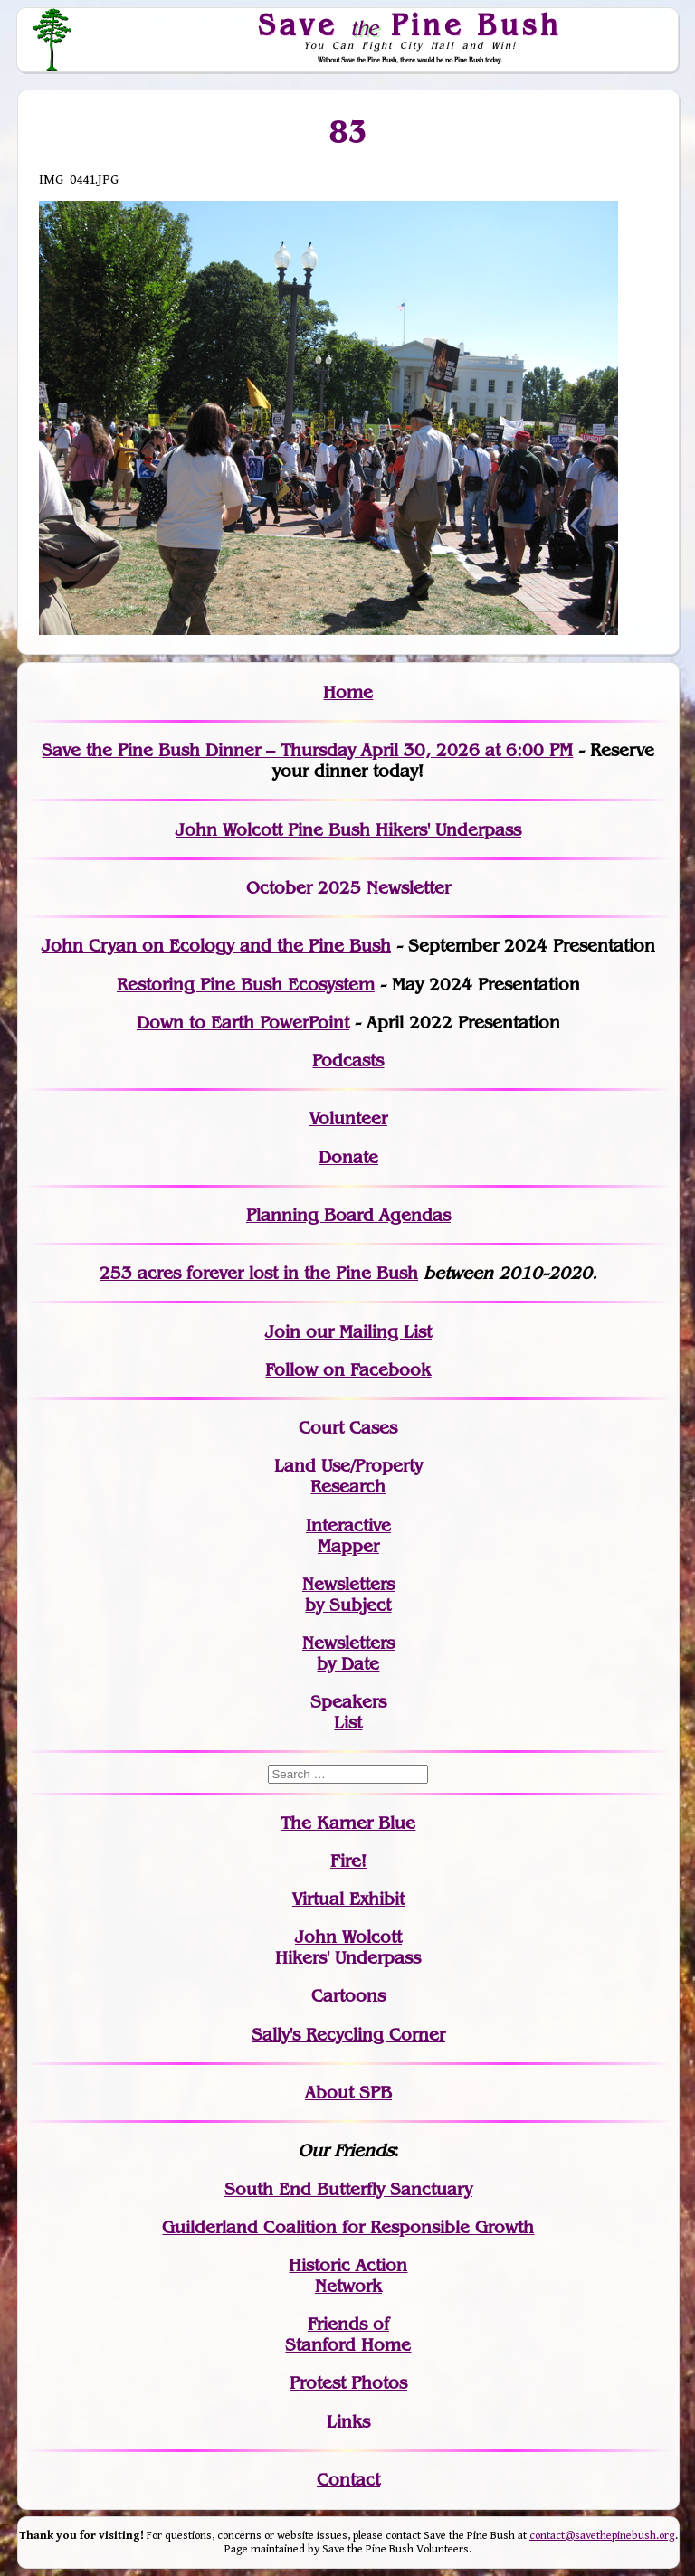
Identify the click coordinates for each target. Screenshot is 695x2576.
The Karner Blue (348, 1823)
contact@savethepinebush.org (602, 2536)
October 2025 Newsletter (348, 887)
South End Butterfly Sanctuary (348, 2189)
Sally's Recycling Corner (348, 2034)
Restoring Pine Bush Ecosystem (246, 984)
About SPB (348, 2092)
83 (347, 132)
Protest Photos (348, 2382)
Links (348, 2421)
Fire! (348, 1861)
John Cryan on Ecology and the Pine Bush (216, 945)
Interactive (348, 1525)
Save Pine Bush (411, 24)
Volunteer (348, 1118)
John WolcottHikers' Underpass (348, 1947)
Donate (348, 1157)
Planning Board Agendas (348, 1215)
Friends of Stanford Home (348, 2334)
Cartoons (348, 1995)
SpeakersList (348, 1712)
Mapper (348, 1546)
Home (348, 692)
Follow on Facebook (348, 1369)
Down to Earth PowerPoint (243, 1022)
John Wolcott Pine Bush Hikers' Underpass (348, 829)
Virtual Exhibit (348, 1899)
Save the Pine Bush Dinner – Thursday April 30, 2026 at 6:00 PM (307, 750)
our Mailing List (366, 1331)
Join (282, 1331)
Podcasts (348, 1060)
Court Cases (348, 1427)
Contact (348, 2479)
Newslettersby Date (348, 1653)
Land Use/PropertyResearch (348, 1476)
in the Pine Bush (313, 1273)
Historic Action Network (348, 2276)
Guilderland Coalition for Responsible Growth (348, 2227)
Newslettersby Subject (348, 1594)
